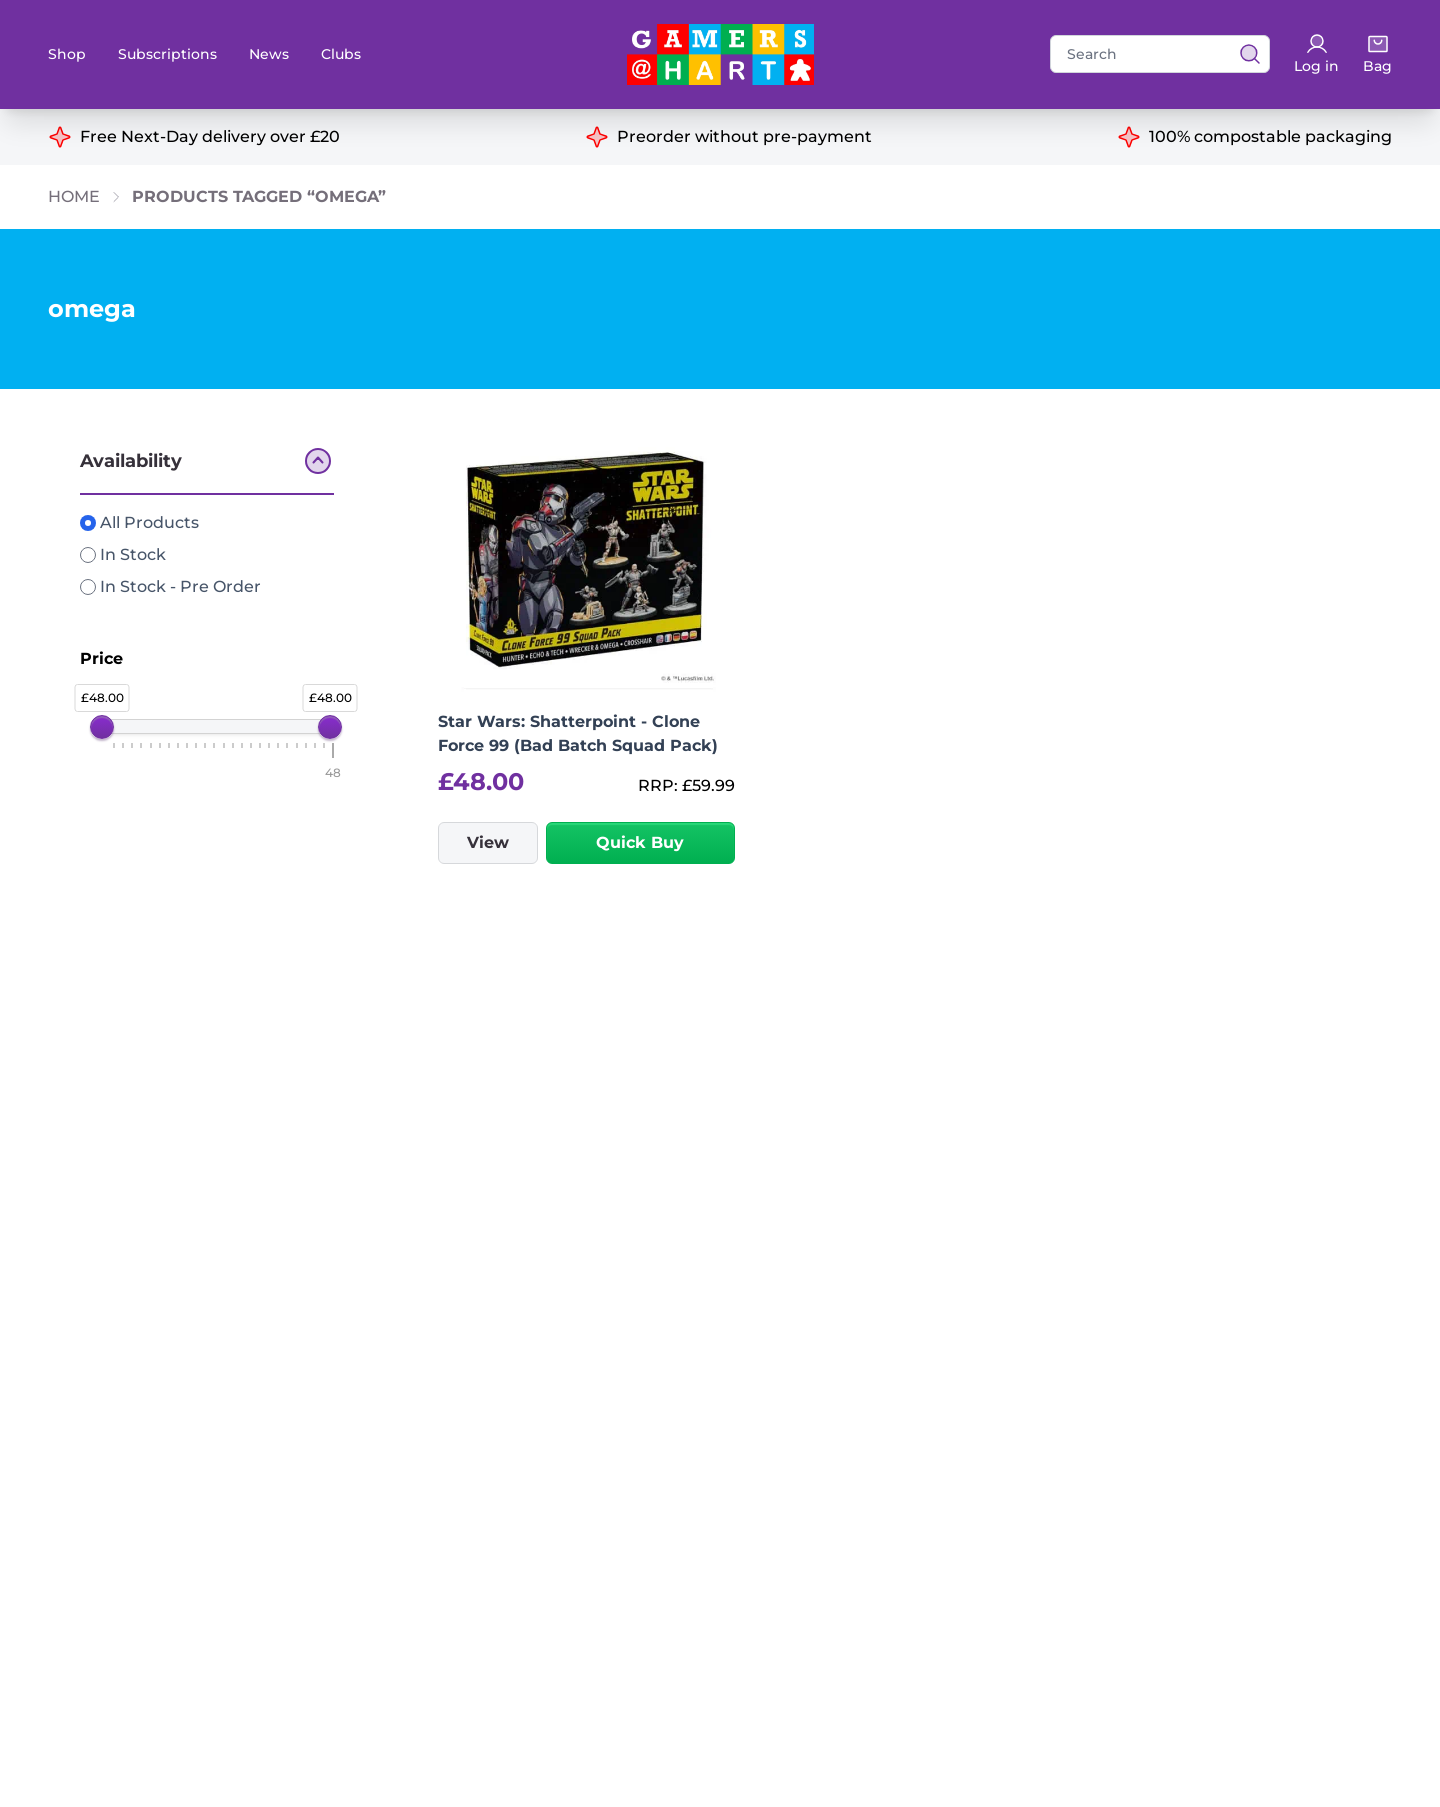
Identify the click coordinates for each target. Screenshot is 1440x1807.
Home (74, 196)
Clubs (341, 54)
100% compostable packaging (1270, 136)
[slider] (102, 727)
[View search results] (1244, 54)
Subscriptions (167, 54)
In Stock (123, 554)
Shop (67, 54)
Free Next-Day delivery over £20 (210, 136)
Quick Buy (640, 842)
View (488, 842)
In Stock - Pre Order (170, 586)
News (269, 54)
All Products (139, 522)
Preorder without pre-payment (744, 136)
